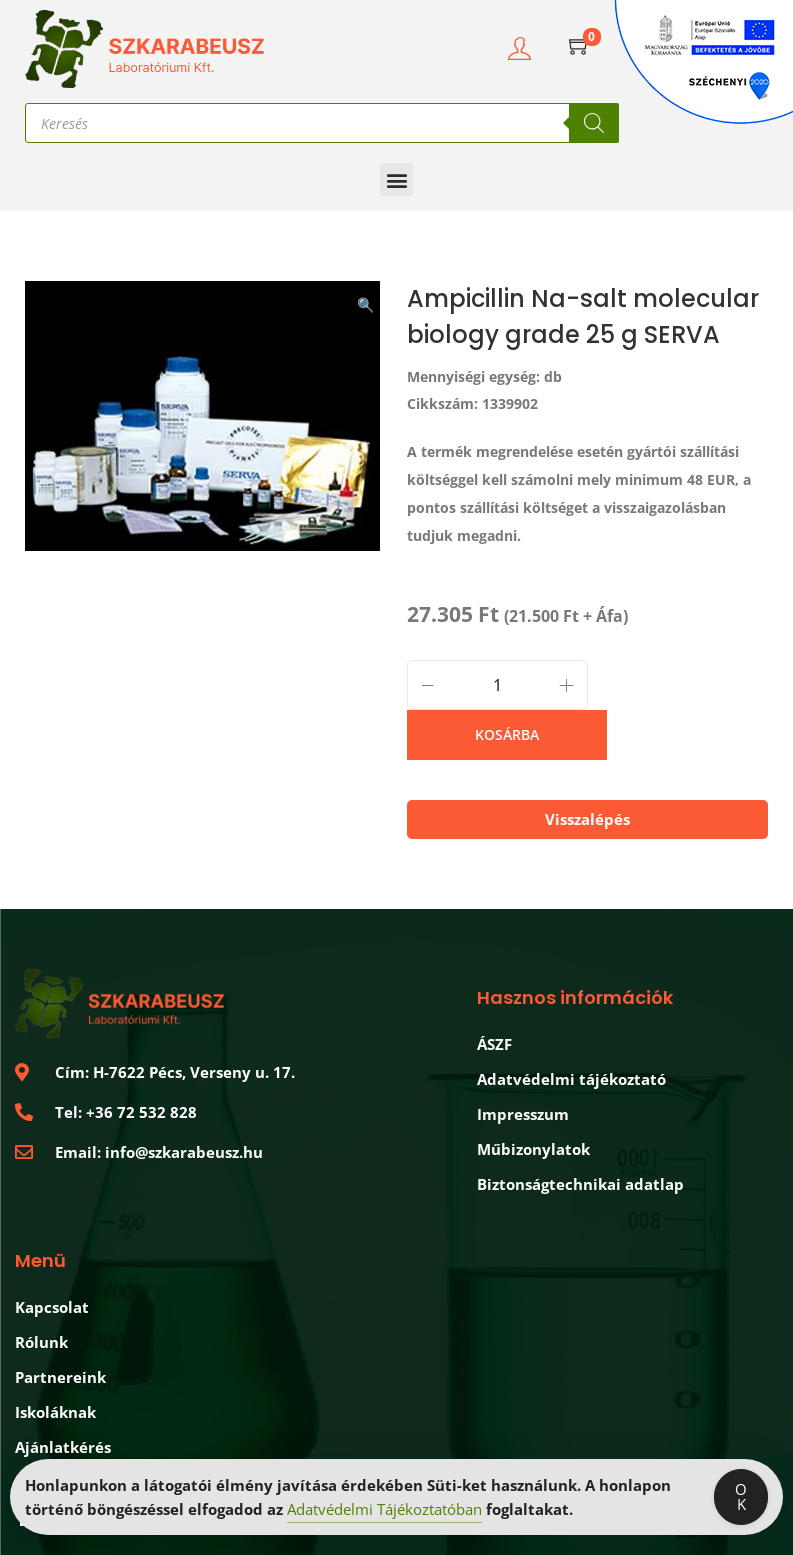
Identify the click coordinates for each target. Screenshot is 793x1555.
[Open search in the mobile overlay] (322, 123)
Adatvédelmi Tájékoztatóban (384, 1509)
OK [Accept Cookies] (741, 1496)
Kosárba (507, 734)
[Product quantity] (497, 685)
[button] (396, 179)
